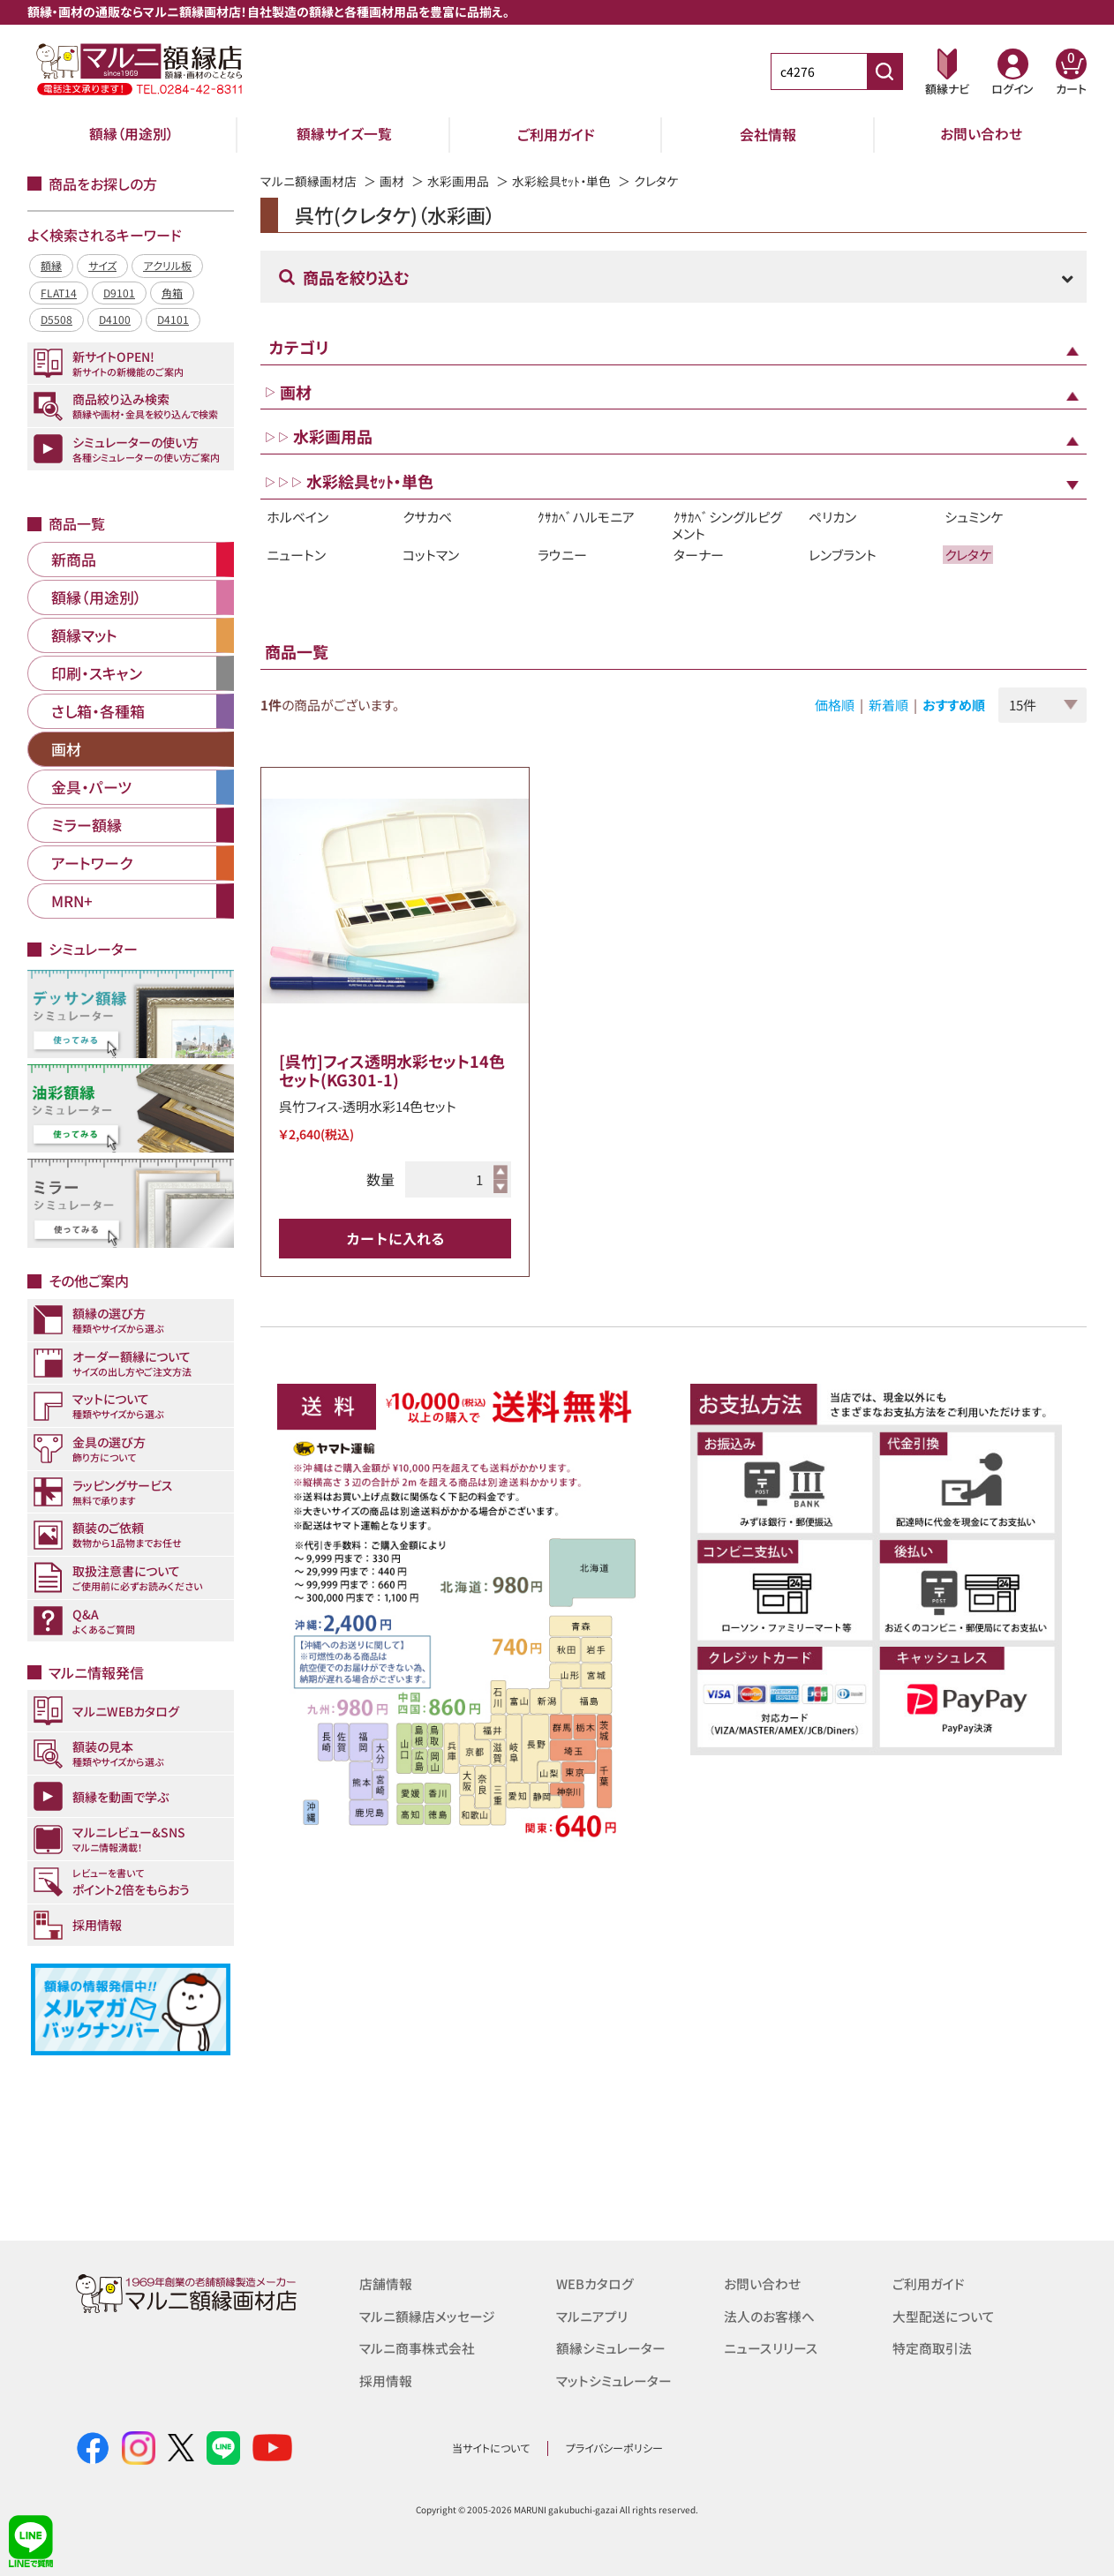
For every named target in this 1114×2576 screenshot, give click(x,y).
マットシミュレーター (614, 2378)
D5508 (56, 319)
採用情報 (385, 2378)
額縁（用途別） (131, 134)
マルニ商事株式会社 (417, 2347)
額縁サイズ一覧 (344, 134)
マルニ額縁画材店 (308, 181)
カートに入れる (395, 1238)
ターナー (699, 554)
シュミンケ (974, 516)
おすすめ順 (953, 704)
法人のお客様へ (769, 2315)
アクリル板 (167, 265)
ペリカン (832, 516)
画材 (392, 181)
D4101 (173, 319)
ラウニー (562, 554)
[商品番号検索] (884, 71)
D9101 (119, 292)
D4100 (115, 319)
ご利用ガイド (556, 134)
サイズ (102, 265)
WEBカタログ (595, 2283)
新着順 (888, 704)
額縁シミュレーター (611, 2347)
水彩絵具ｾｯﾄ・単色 (561, 181)
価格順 (834, 704)
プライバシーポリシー (614, 2447)
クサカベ (427, 516)
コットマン (431, 554)
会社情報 (768, 134)
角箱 (172, 292)
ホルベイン (297, 516)
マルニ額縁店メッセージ (427, 2315)
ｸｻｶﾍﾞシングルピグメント (727, 525)
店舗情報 (385, 2283)
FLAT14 (59, 292)
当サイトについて (491, 2447)
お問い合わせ (981, 134)
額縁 (51, 265)
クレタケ (968, 554)
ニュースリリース (770, 2347)
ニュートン (296, 554)
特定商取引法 (932, 2347)
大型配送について (943, 2315)
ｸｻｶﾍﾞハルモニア (586, 516)
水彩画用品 (458, 181)
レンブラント (843, 554)
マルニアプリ (592, 2315)
